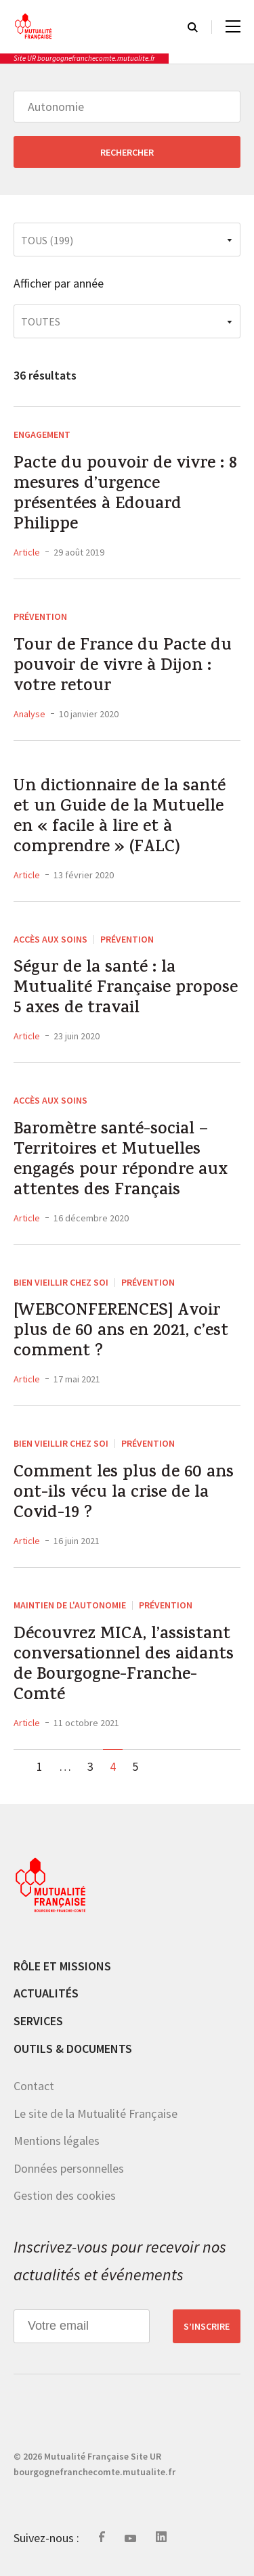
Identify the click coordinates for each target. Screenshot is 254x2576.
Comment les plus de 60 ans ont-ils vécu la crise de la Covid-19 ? (124, 1494)
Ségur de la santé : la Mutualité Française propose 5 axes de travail (126, 989)
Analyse (29, 714)
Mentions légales (57, 2140)
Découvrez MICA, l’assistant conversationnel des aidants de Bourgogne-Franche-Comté (124, 1666)
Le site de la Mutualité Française (95, 2113)
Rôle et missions (62, 1966)
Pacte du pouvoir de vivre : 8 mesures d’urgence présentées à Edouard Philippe (125, 495)
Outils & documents (73, 2048)
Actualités (46, 1993)
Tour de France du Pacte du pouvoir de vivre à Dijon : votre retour (123, 667)
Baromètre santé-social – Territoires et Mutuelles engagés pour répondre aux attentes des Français (121, 1161)
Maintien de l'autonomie (70, 1605)
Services (38, 2021)
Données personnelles (69, 2168)
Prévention (40, 616)
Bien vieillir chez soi (61, 1282)
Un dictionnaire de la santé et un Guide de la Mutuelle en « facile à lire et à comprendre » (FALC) (120, 818)
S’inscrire (207, 2326)
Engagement (42, 434)
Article (27, 552)
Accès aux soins (50, 939)
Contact (34, 2086)
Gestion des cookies (65, 2195)
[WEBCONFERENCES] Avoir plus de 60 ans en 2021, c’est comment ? (121, 1332)
